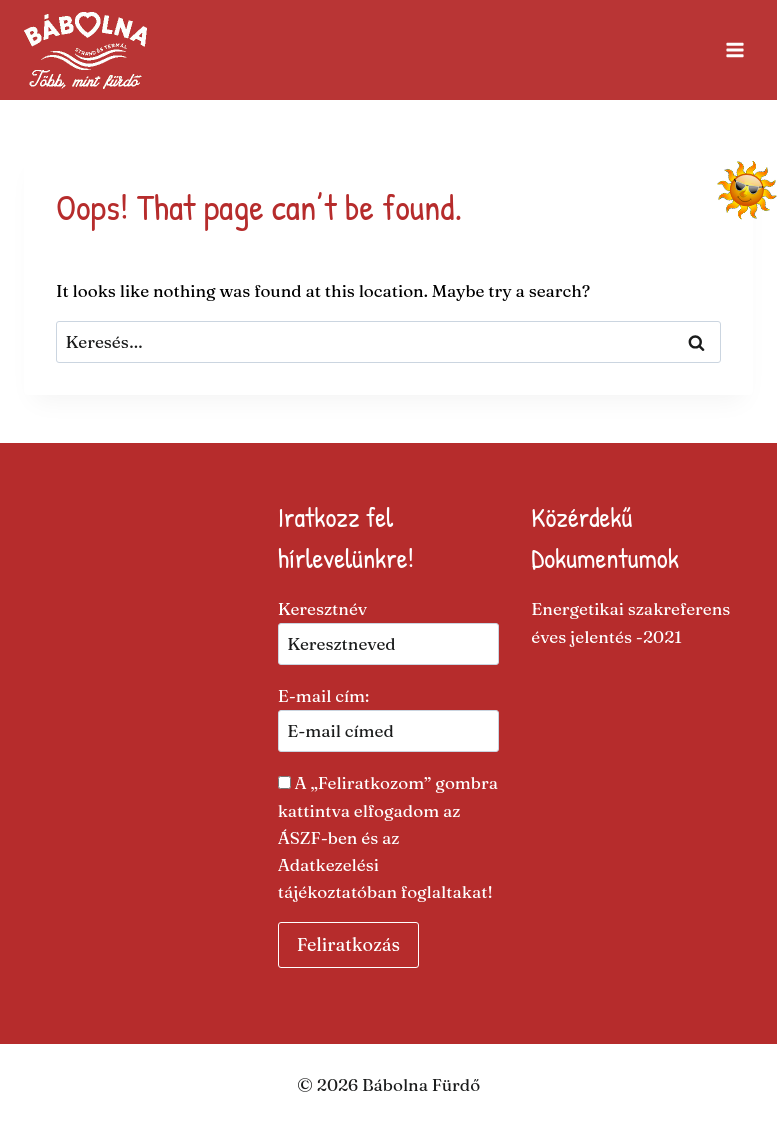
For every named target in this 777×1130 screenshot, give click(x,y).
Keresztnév (323, 608)
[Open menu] (734, 49)
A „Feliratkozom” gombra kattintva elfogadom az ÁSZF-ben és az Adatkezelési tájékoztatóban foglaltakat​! (388, 837)
